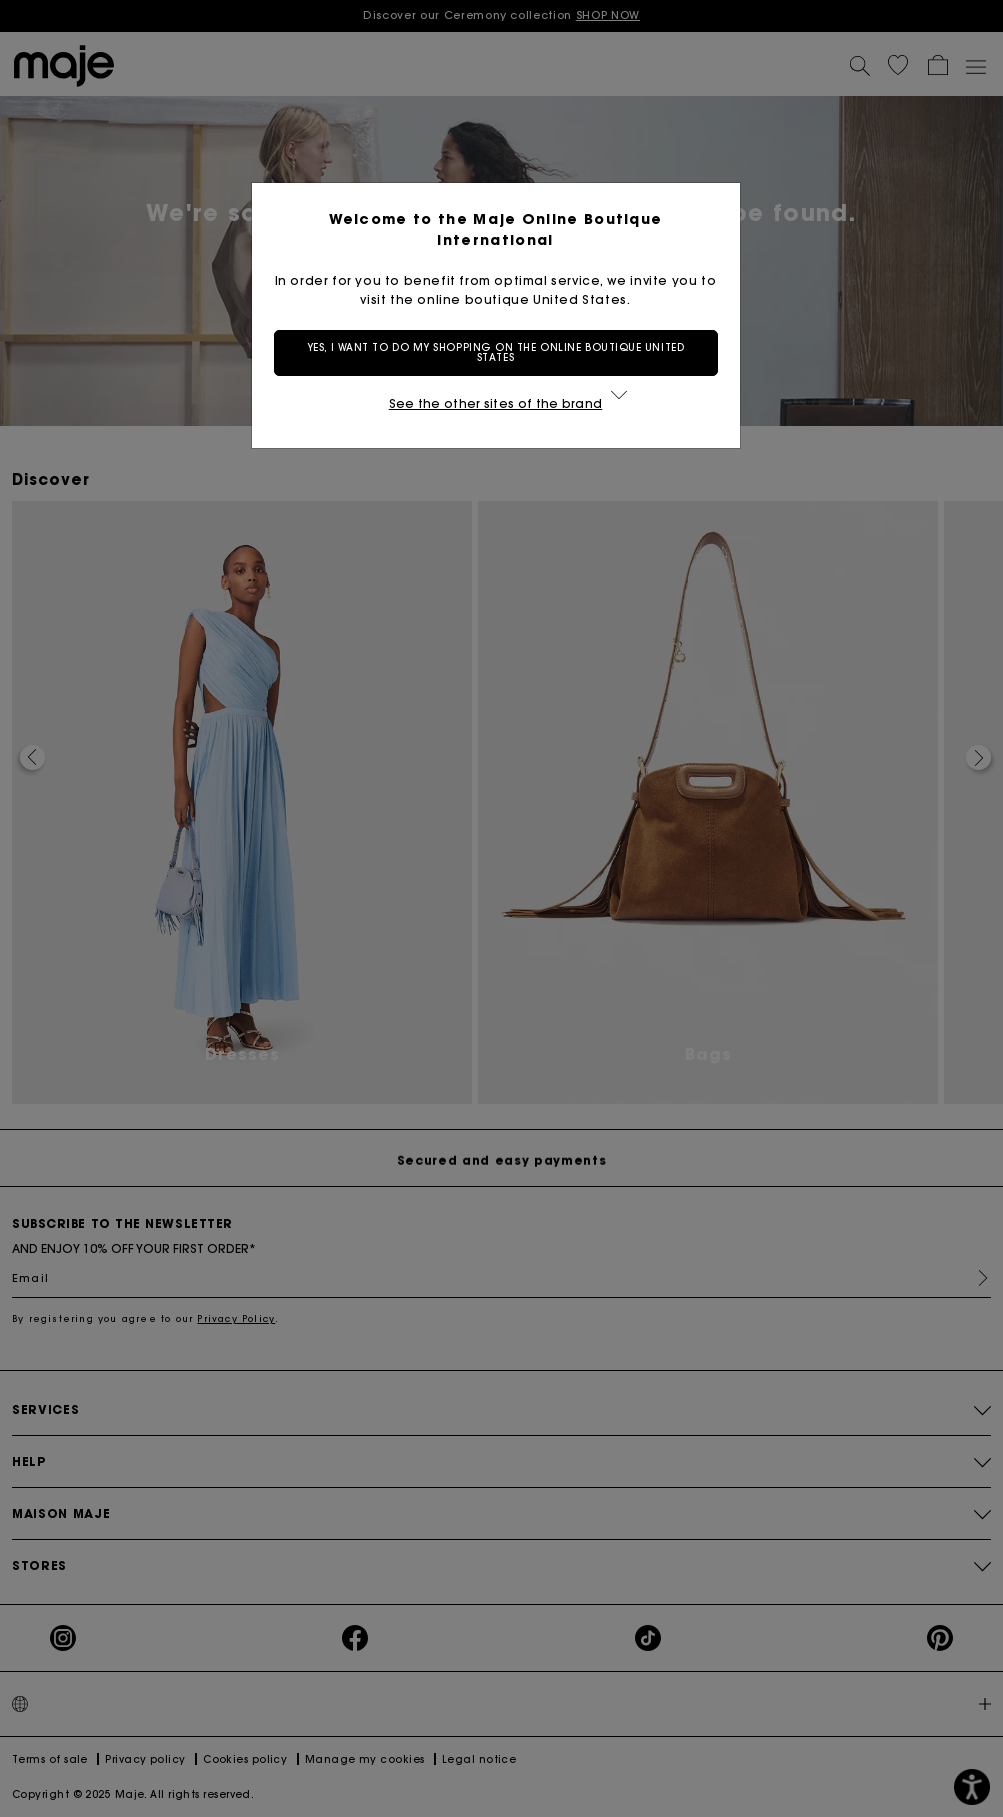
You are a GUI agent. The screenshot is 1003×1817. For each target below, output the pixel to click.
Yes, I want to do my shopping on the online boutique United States (501, 352)
